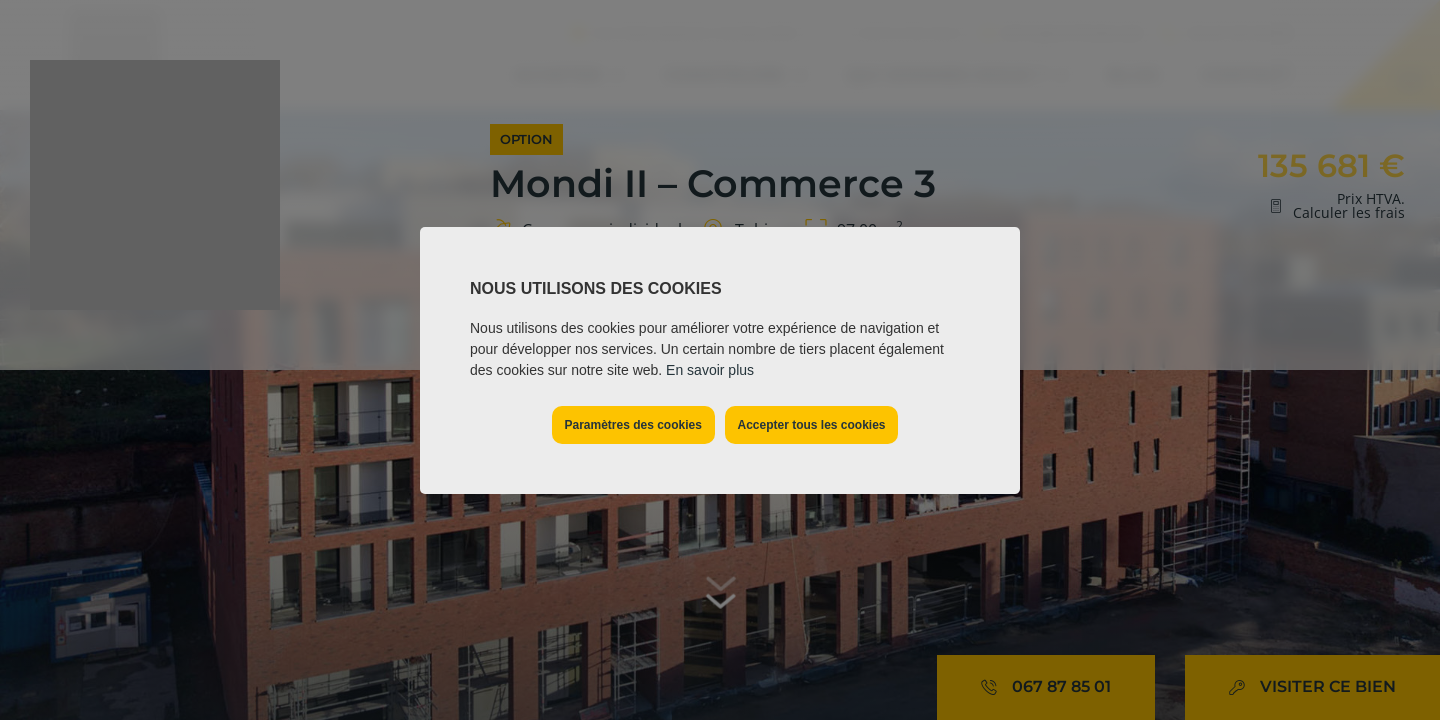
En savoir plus (710, 370)
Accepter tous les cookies (811, 425)
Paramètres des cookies (632, 425)
